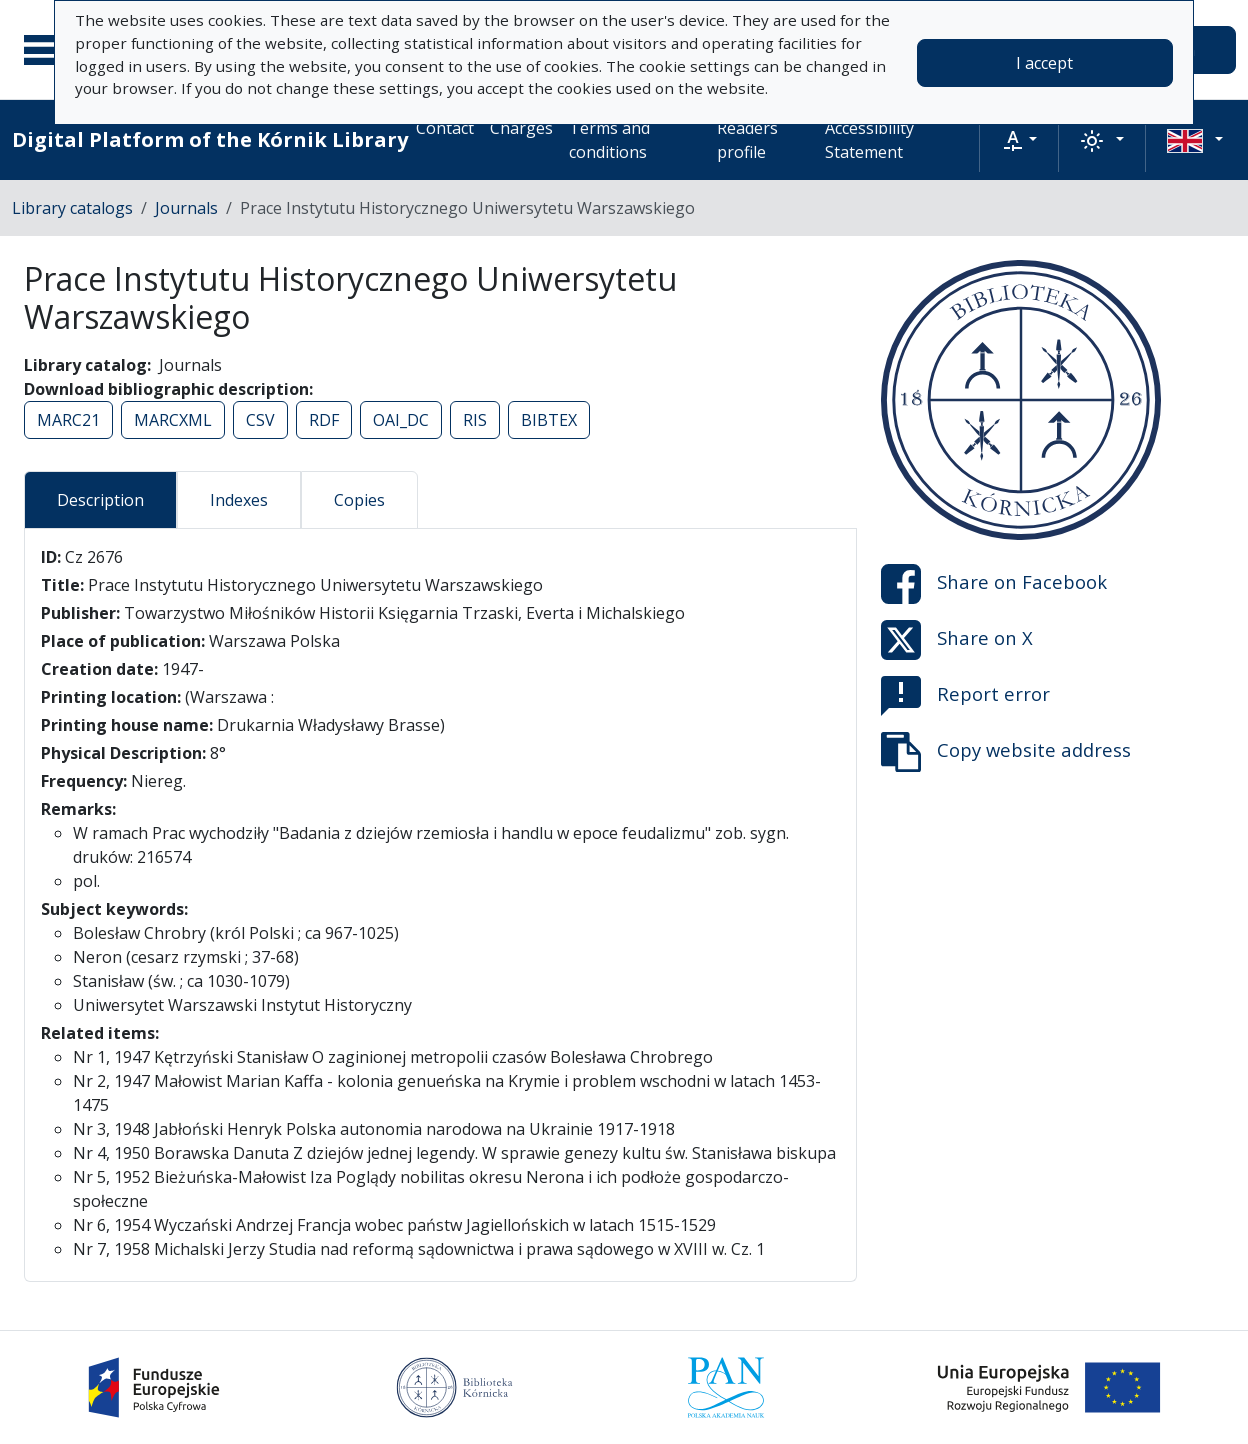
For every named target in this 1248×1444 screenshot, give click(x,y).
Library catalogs (72, 208)
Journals (186, 208)
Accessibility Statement (869, 140)
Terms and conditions (609, 140)
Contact (445, 128)
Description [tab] (100, 500)
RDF (324, 420)
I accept (1044, 63)
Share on (994, 584)
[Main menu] (49, 50)
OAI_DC (401, 420)
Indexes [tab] (239, 500)
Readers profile (747, 140)
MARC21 (68, 420)
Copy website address (1006, 752)
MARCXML (173, 420)
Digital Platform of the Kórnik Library (210, 139)
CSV (260, 420)
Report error (965, 696)
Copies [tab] (359, 500)
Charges (521, 128)
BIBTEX (549, 420)
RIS (475, 420)
